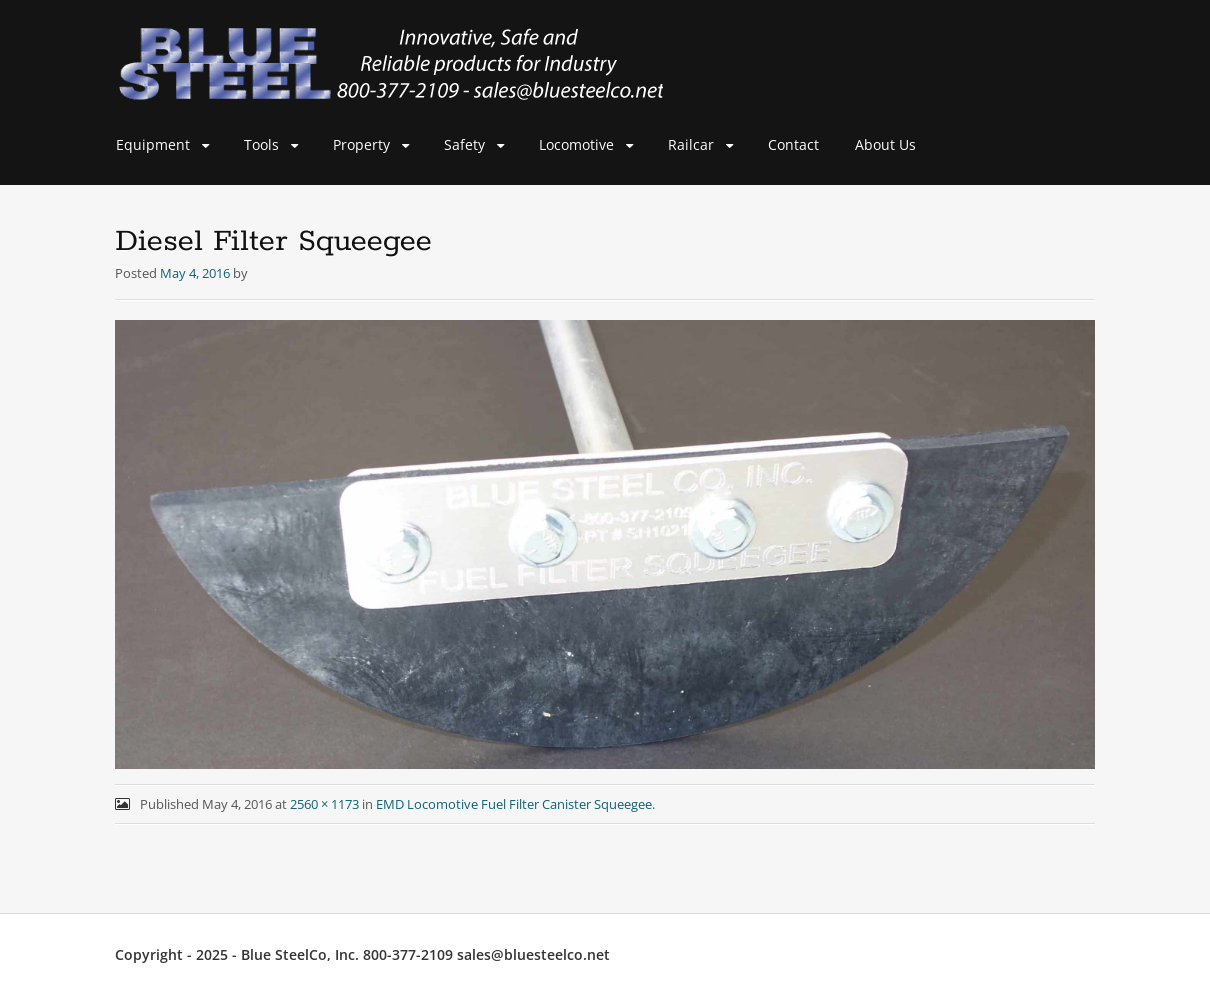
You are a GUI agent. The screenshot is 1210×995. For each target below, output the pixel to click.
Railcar (691, 144)
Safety (464, 144)
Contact (793, 144)
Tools (261, 144)
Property (361, 144)
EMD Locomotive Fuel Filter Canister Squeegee (514, 804)
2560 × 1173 (324, 804)
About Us (885, 144)
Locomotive (576, 144)
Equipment (153, 144)
